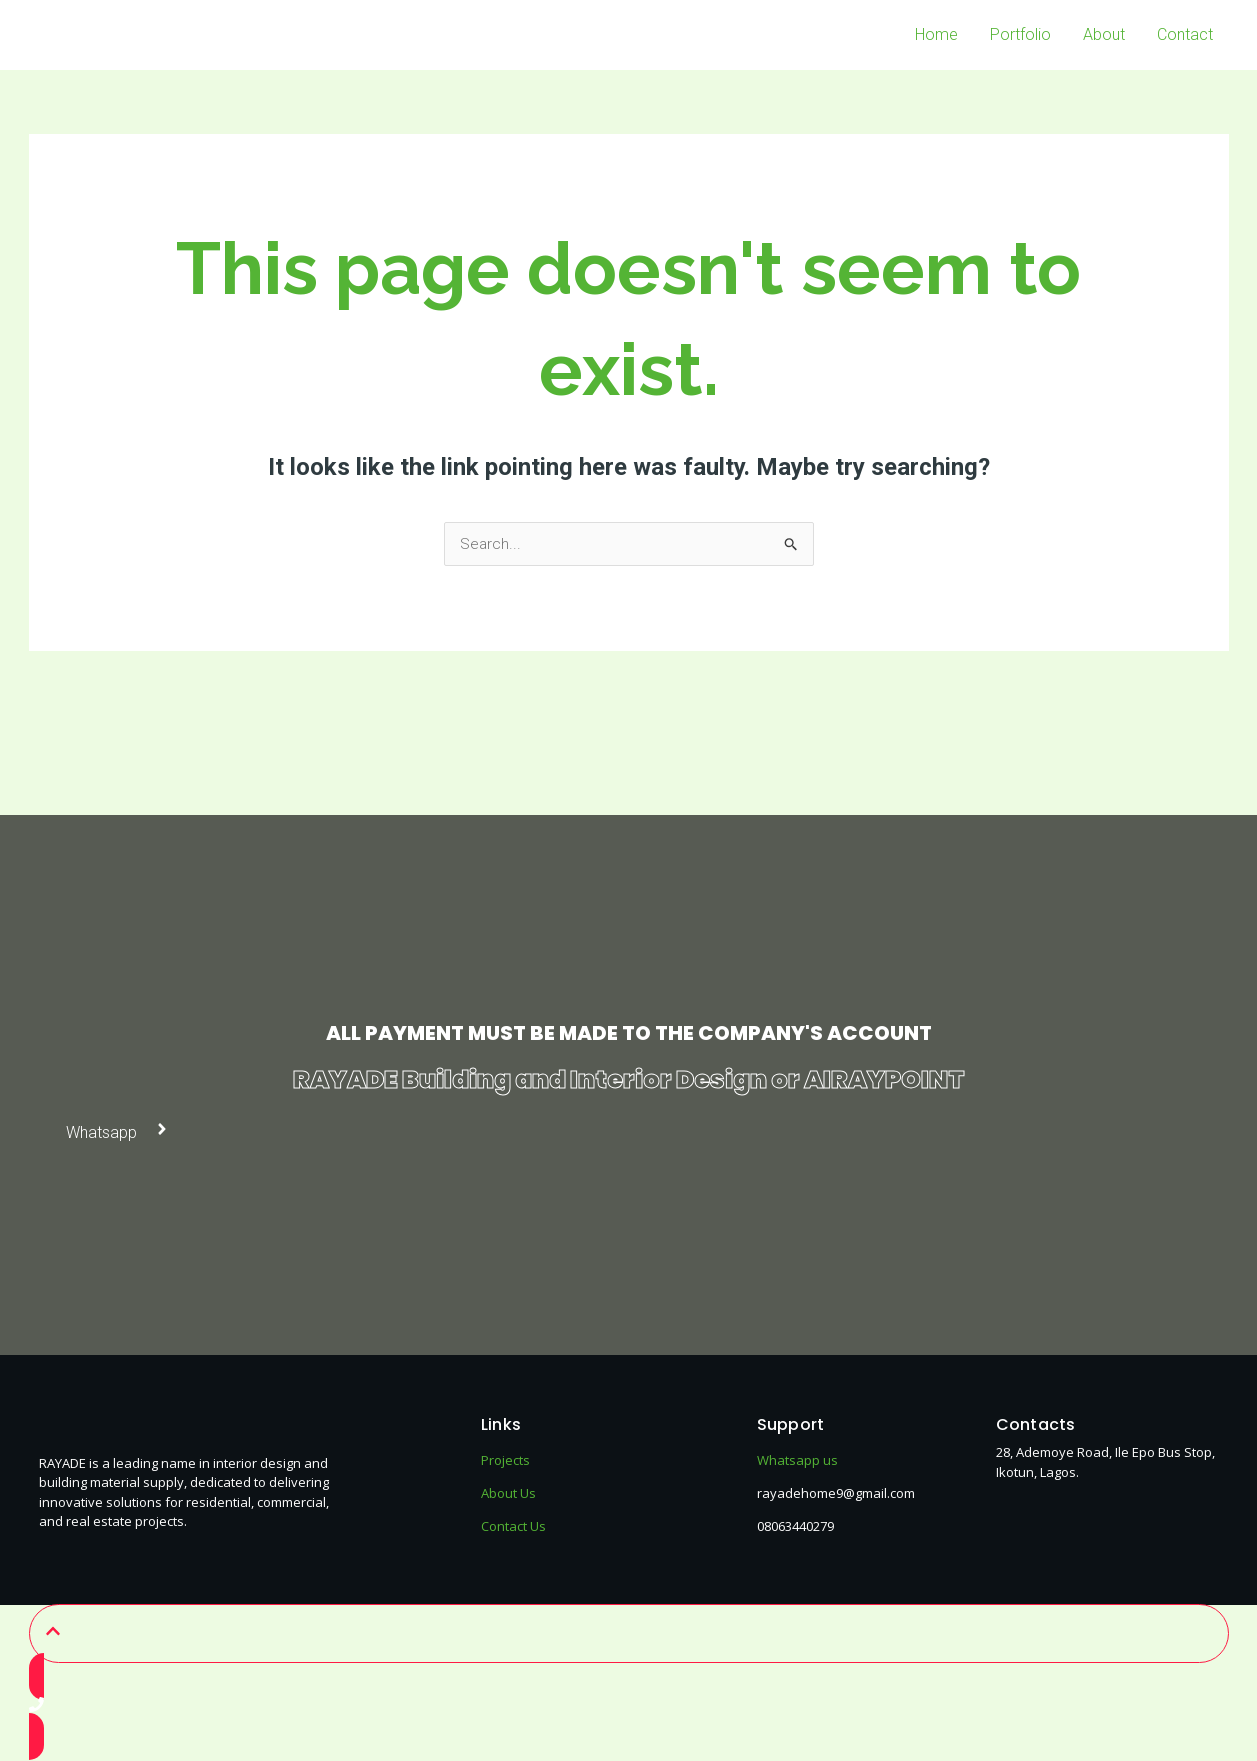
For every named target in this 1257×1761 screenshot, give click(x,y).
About (1104, 34)
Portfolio (1020, 34)
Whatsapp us (797, 1461)
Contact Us (513, 1527)
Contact (1185, 34)
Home (936, 34)
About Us (508, 1494)
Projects (505, 1461)
